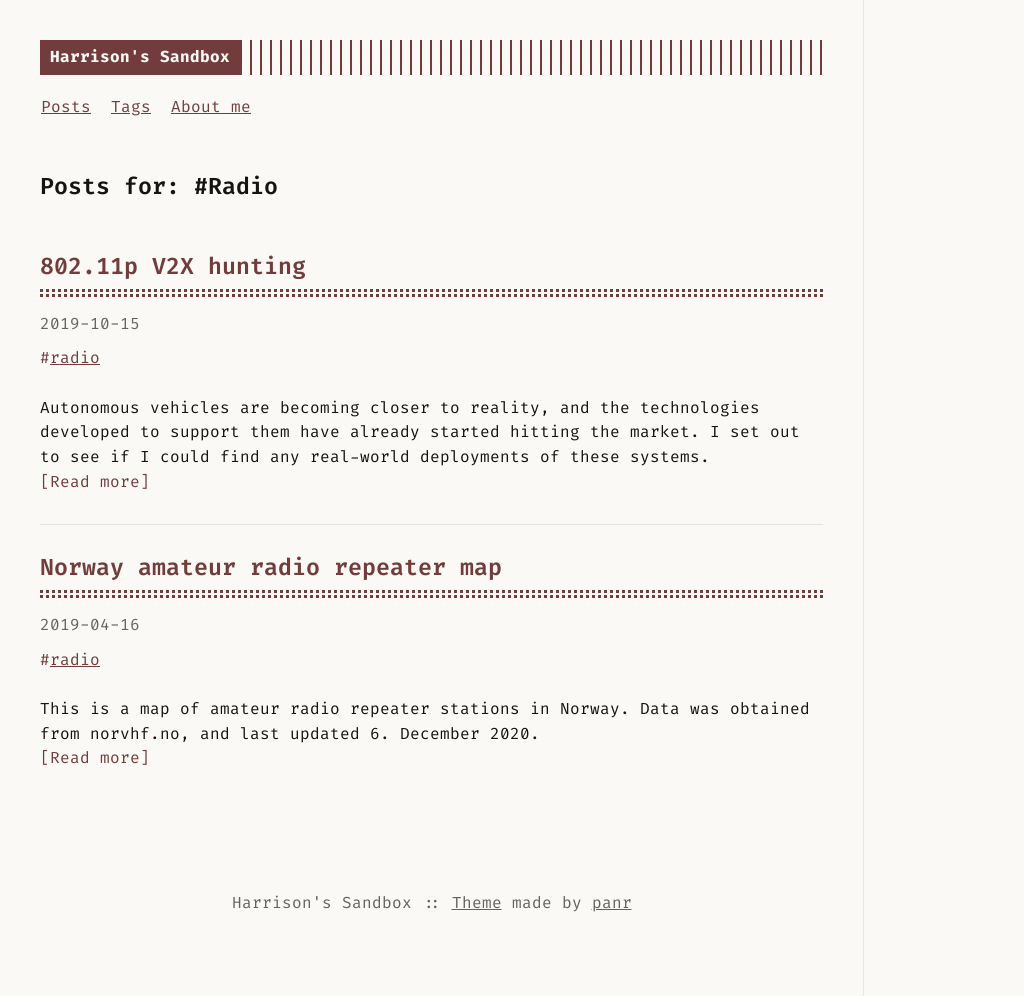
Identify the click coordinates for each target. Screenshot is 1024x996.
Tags (131, 106)
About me (211, 106)
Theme (477, 902)
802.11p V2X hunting (173, 266)
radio (75, 357)
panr (612, 902)
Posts (66, 106)
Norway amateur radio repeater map (271, 567)
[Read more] (95, 481)
